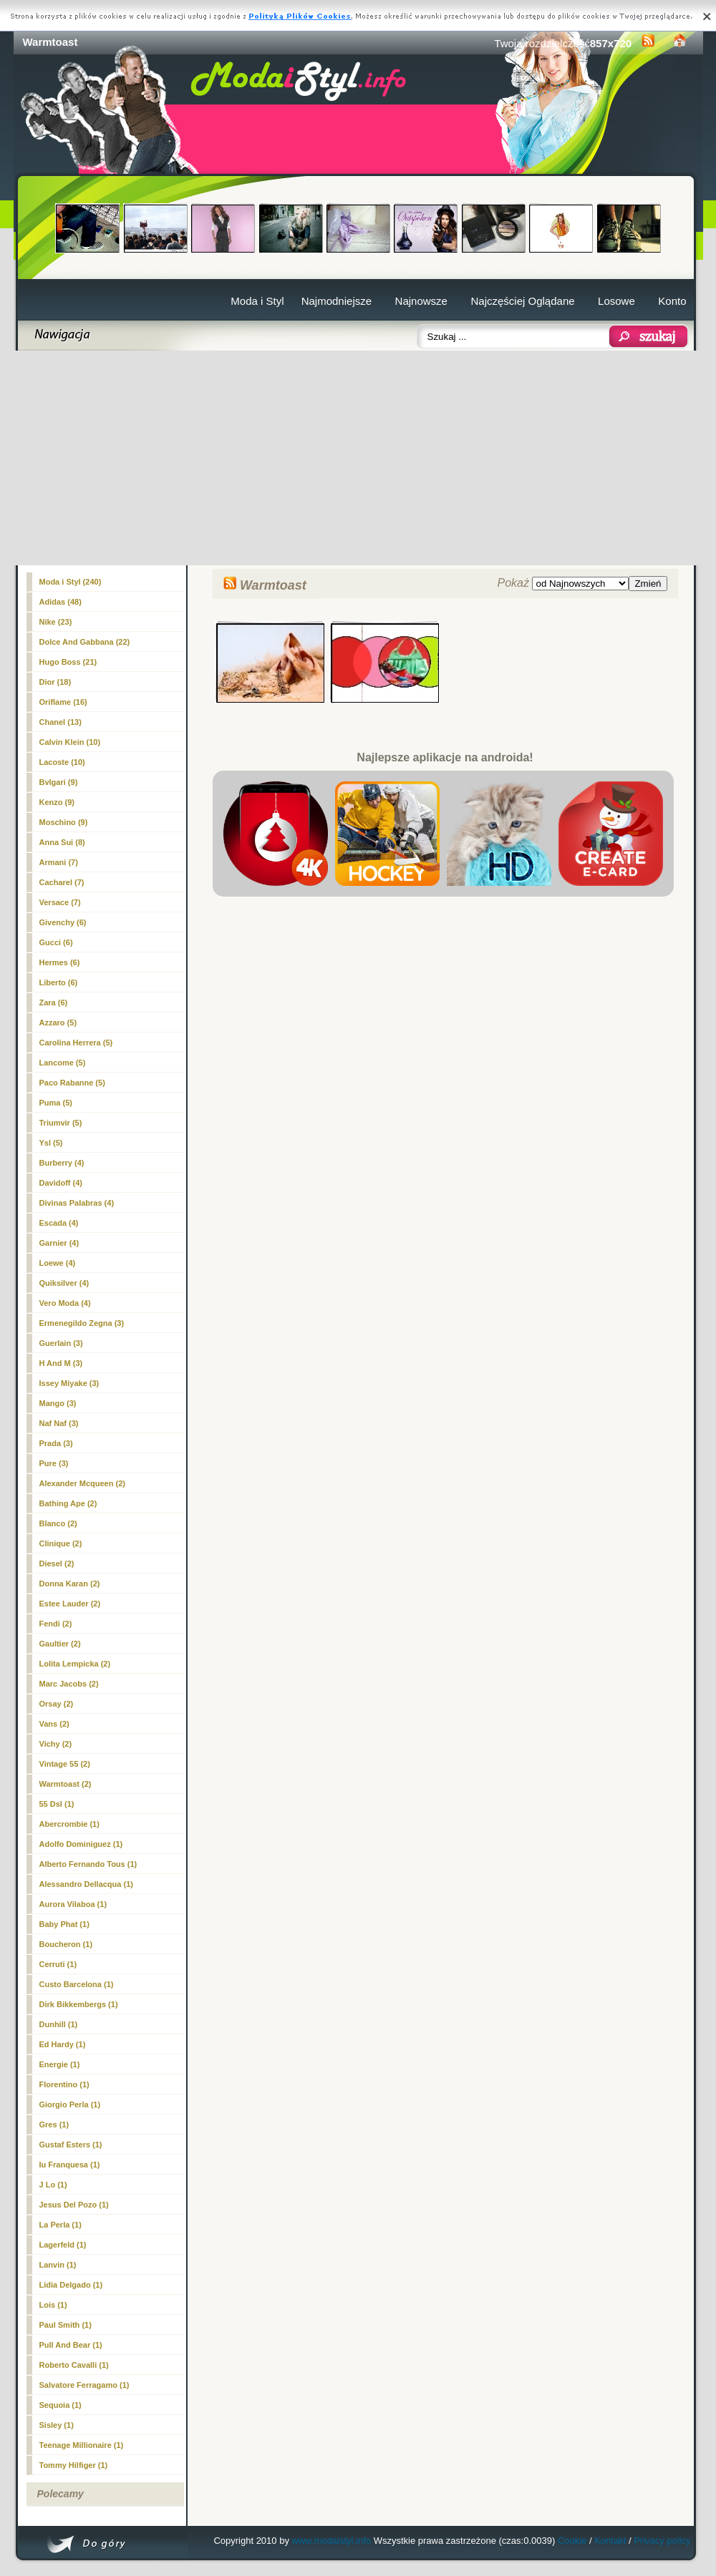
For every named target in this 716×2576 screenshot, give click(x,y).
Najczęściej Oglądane (522, 301)
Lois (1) (53, 2305)
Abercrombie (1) (69, 1824)
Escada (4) (59, 1223)
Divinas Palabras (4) (77, 1203)
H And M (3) (61, 1363)
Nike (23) (55, 622)
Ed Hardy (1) (62, 2044)
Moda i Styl (257, 301)
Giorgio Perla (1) (70, 2104)
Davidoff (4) (61, 1183)
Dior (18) (55, 682)
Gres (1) (54, 2124)
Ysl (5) (51, 1142)
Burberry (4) (61, 1162)
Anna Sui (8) (62, 842)
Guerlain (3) (61, 1343)
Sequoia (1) (60, 2405)
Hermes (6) (59, 962)
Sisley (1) (56, 2425)
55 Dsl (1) (56, 1804)
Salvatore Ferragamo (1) (84, 2385)
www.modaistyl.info (332, 2540)
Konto (672, 301)
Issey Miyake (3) (69, 1383)
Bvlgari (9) (58, 782)
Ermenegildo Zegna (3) (82, 1323)
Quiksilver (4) (64, 1283)
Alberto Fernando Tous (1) (88, 1864)
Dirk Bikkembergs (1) (78, 2004)
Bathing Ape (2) (68, 1503)
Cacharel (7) (61, 882)
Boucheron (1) (66, 1944)
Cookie (572, 2540)
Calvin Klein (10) (70, 742)
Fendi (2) (55, 1623)
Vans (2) (54, 1723)
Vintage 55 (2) (64, 1764)
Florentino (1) (64, 2084)
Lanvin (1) (58, 2264)
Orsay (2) (56, 1703)
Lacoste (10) (62, 762)
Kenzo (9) (57, 802)
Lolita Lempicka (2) (75, 1663)
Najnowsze (421, 301)
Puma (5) (55, 1102)
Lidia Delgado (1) (71, 2284)
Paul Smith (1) (65, 2325)
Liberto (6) (58, 982)
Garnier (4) (59, 1243)
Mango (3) (58, 1403)
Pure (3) (54, 1463)
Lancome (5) (62, 1062)
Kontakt (610, 2540)
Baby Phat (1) (64, 1924)
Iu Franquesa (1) (69, 2164)
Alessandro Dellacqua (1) (86, 1884)
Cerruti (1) (58, 1964)
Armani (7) (58, 862)
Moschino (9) (63, 822)
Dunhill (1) (58, 2024)
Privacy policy (662, 2540)
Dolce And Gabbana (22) (84, 642)
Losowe (616, 301)
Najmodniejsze (336, 301)
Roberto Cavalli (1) (74, 2365)
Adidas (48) (60, 601)
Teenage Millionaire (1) (81, 2445)
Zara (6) (53, 1002)
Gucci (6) (56, 942)
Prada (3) (56, 1443)
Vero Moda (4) (65, 1303)
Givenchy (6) (63, 922)
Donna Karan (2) (69, 1583)
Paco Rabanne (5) (72, 1082)
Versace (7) (60, 902)
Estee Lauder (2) (70, 1603)
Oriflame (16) (63, 702)
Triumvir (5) (60, 1122)
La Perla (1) (60, 2224)
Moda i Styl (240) (70, 581)
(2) (65, 1784)
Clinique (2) (60, 1543)
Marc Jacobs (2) (69, 1683)
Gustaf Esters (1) (70, 2144)
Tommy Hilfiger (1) (73, 2465)
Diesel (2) (56, 1563)
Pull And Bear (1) (70, 2345)
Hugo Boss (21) (68, 662)
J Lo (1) (53, 2184)
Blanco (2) (58, 1523)
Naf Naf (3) (59, 1423)
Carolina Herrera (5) (76, 1042)
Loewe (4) (57, 1263)
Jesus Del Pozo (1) (74, 2204)
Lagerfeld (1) (63, 2244)
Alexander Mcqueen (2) (82, 1483)
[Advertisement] (358, 458)
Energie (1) (59, 2064)
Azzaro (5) (58, 1022)
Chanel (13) (60, 722)
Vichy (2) (55, 1744)
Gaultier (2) (60, 1643)
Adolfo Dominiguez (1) (81, 1844)
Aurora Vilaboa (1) (73, 1904)
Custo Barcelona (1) (76, 1984)
